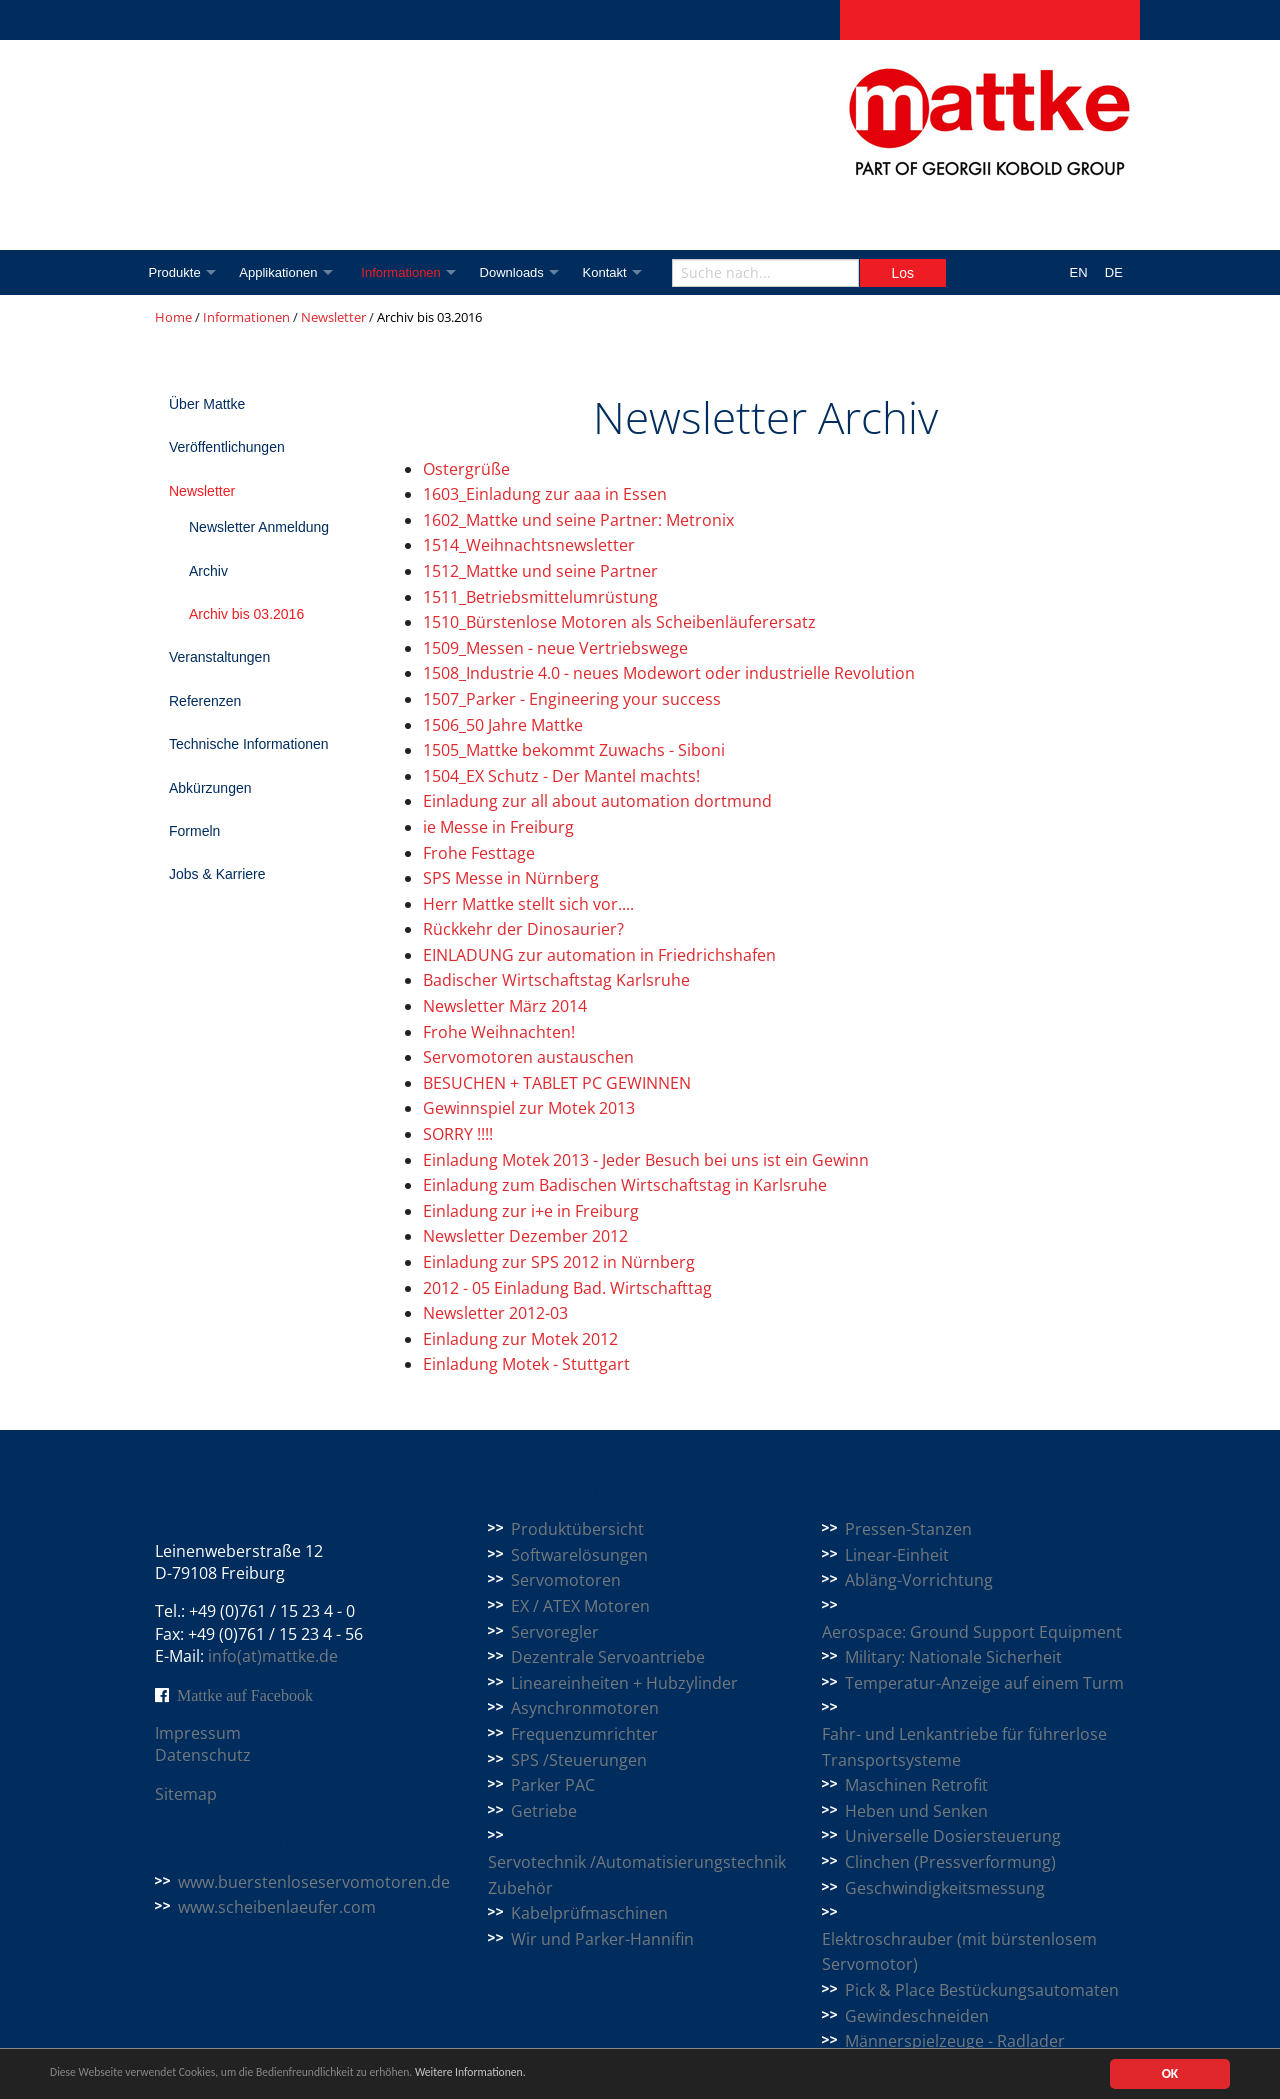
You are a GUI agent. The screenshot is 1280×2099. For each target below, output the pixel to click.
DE (1114, 272)
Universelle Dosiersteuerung (953, 1836)
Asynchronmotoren (585, 1708)
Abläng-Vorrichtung (919, 1580)
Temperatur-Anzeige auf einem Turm (984, 1683)
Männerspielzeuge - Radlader (955, 2041)
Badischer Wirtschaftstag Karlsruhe (556, 980)
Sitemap (186, 1794)
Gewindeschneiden (917, 2016)
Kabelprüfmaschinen (589, 1913)
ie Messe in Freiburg (498, 827)
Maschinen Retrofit (916, 1785)
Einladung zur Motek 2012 (520, 1339)
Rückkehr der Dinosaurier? (523, 929)
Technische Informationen (249, 744)
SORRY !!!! (458, 1134)
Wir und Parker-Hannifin (602, 1939)
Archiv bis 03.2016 (246, 614)
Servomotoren (566, 1580)
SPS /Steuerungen (579, 1760)
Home (173, 317)
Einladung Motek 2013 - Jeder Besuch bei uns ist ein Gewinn (646, 1160)
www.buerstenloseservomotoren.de (314, 1882)
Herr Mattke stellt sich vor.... (528, 904)
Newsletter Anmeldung (259, 527)
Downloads (527, 272)
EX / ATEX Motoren (580, 1606)
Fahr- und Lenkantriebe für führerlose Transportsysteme (964, 1747)
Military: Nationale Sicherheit (953, 1657)
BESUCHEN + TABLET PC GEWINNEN (557, 1083)
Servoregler (555, 1632)
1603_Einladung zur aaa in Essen (545, 494)
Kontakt (625, 272)
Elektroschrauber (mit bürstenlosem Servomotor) (959, 1952)
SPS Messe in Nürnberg (511, 878)
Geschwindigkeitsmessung (945, 1888)
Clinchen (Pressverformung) (950, 1862)
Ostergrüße (466, 469)
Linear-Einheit (897, 1555)
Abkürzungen (210, 788)
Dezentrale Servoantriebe (608, 1657)
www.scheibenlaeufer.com (277, 1907)
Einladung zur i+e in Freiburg (531, 1211)
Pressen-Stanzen (908, 1529)
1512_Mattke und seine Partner (540, 571)
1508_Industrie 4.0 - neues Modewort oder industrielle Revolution (669, 673)
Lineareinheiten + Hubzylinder (624, 1683)
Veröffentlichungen (227, 447)
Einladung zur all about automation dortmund (597, 801)
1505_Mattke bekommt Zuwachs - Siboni (574, 750)
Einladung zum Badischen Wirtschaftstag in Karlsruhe (625, 1185)
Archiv (208, 571)
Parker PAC (553, 1785)
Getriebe (544, 1811)
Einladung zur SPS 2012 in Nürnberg (559, 1262)
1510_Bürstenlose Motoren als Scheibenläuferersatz (619, 622)
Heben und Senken (916, 1811)
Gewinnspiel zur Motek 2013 (529, 1108)
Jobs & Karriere (217, 874)
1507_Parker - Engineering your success (572, 699)
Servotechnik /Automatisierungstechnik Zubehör (637, 1875)
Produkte (175, 272)
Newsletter (333, 317)
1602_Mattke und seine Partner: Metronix (578, 520)
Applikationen (283, 272)
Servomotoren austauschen (528, 1057)
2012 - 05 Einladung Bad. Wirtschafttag (567, 1288)
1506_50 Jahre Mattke (503, 725)
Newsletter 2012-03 (495, 1313)
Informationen (412, 272)
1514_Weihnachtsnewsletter (529, 545)
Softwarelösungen (579, 1555)
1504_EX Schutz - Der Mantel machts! (561, 776)
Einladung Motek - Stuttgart (526, 1364)
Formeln (194, 831)
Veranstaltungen (219, 657)
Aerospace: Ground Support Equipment (972, 1632)
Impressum (198, 1733)
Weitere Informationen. (543, 2074)
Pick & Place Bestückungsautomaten (982, 1990)
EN (1079, 272)
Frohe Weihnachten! (499, 1032)
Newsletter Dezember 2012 (525, 1236)
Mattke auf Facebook (245, 1695)
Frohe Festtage (479, 853)
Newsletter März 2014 (505, 1006)
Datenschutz (203, 1755)
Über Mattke (207, 404)
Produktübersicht (577, 1529)
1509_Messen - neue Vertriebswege (555, 648)
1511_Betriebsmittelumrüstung (540, 597)
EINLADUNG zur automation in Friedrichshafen (599, 955)
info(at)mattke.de (273, 1656)
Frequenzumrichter (584, 1734)
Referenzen (205, 701)
